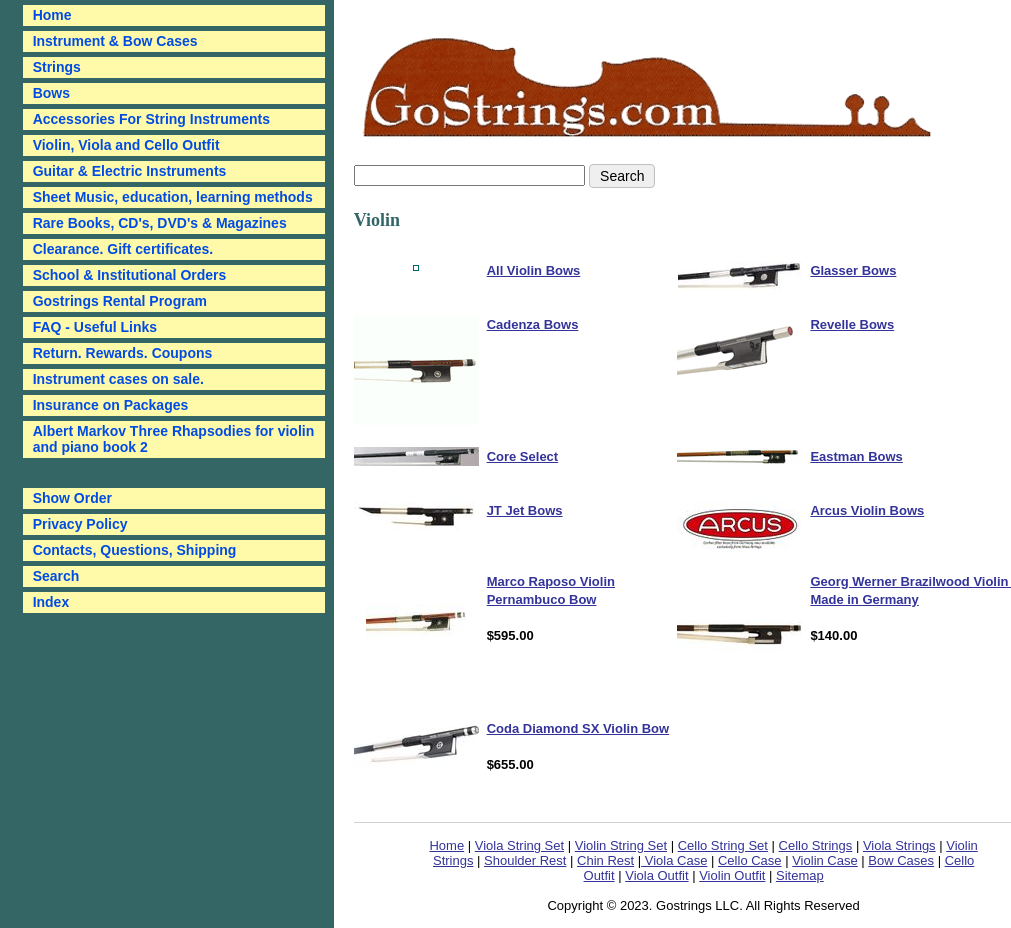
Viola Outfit (656, 875)
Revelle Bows (852, 324)
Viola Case (674, 860)
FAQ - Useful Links (95, 327)
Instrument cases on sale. (118, 379)
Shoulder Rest (525, 860)
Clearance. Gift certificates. (123, 249)
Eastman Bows (856, 456)
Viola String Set (519, 845)
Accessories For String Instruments (151, 119)
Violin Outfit (732, 875)
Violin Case (825, 860)
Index (51, 602)
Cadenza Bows (533, 324)
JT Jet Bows (525, 510)
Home (446, 845)
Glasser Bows (853, 270)
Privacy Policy (80, 524)
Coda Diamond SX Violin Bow (578, 728)
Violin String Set (621, 845)
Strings (57, 67)
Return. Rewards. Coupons (123, 353)
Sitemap (800, 875)
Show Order (72, 498)
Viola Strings (899, 845)
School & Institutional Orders (130, 275)
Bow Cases (901, 860)
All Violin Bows (534, 270)
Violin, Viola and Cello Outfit (126, 145)
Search (56, 576)
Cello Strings (816, 845)
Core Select (523, 456)
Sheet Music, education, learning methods (173, 197)
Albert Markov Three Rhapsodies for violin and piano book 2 (174, 439)
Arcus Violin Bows (867, 510)
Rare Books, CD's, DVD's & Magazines (160, 223)
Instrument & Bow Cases (115, 41)
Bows (51, 93)
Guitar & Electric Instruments (130, 171)
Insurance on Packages (111, 405)
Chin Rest (605, 860)
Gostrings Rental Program (120, 301)
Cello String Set (723, 845)
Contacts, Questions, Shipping (135, 550)
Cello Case (750, 860)
